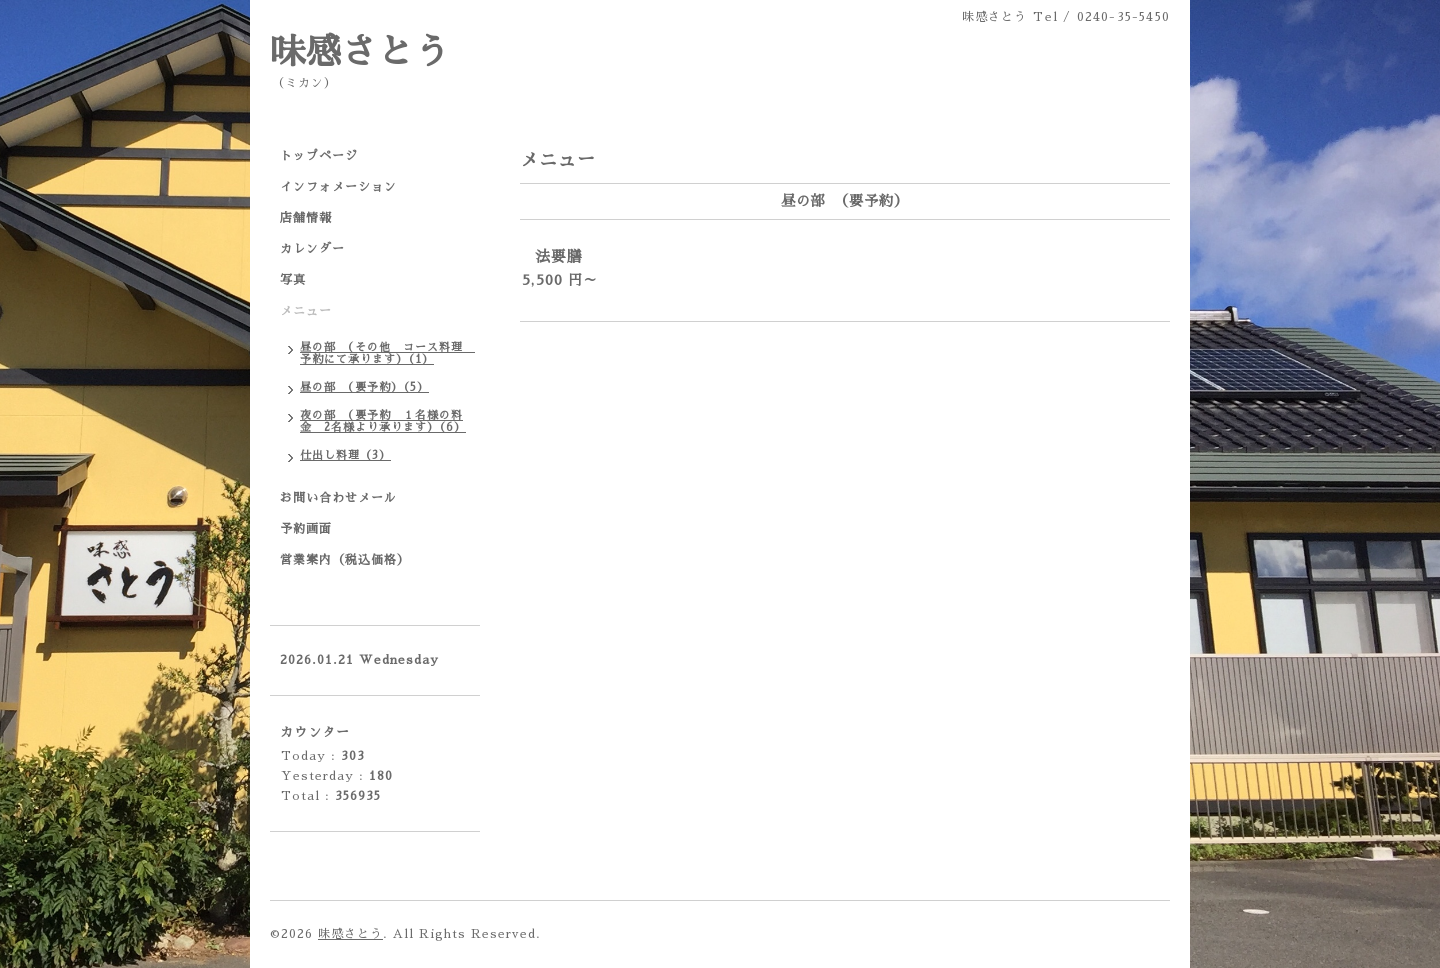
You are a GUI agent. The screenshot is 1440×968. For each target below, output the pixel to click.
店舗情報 (306, 218)
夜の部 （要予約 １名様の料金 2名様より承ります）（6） (383, 421)
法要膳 (559, 256)
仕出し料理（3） (345, 455)
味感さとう (360, 52)
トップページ (319, 156)
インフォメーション (338, 187)
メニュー (306, 311)
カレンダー (312, 249)
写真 (293, 280)
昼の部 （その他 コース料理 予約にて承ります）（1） (387, 353)
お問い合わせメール (338, 498)
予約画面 (306, 529)
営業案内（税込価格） (345, 560)
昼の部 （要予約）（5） (364, 387)
